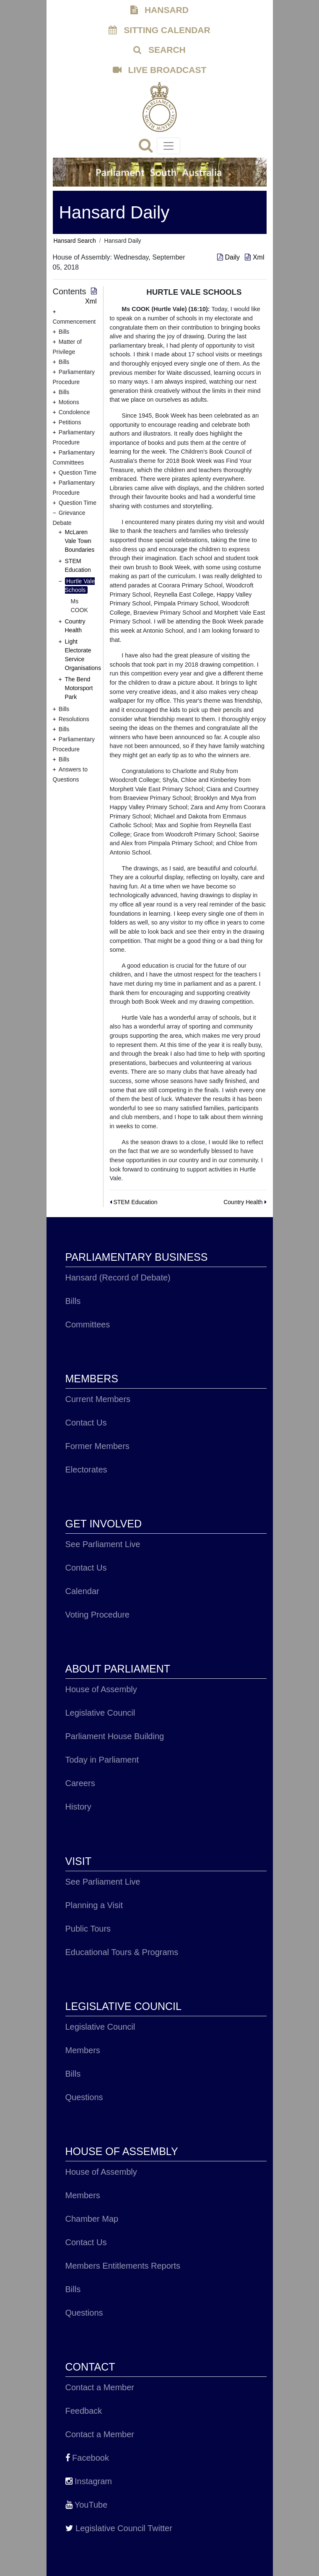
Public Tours (88, 1928)
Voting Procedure (97, 1614)
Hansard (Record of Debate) (118, 1277)
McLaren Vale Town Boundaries (80, 541)
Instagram (88, 2481)
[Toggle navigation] (168, 146)
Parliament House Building (114, 1736)
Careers (80, 1783)
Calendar (82, 1591)
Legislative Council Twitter (118, 2528)
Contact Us (86, 1422)
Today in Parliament (102, 1759)
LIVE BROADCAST (160, 70)
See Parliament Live (102, 1544)
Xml (254, 257)
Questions (84, 2097)
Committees (87, 1324)
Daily (229, 257)
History (78, 1806)
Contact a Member (100, 2387)
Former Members (97, 1446)
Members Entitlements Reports (123, 2265)
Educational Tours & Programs (122, 1952)
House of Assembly (101, 1689)
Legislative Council (100, 1712)
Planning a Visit (94, 1905)
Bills (73, 1301)
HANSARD (159, 10)
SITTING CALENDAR (159, 30)
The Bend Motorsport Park (79, 688)
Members (82, 2050)
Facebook (87, 2457)
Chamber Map (92, 2218)
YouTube (86, 2504)
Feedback (83, 2410)
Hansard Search (75, 240)
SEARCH (159, 50)
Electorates (86, 1469)
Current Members (98, 1399)
